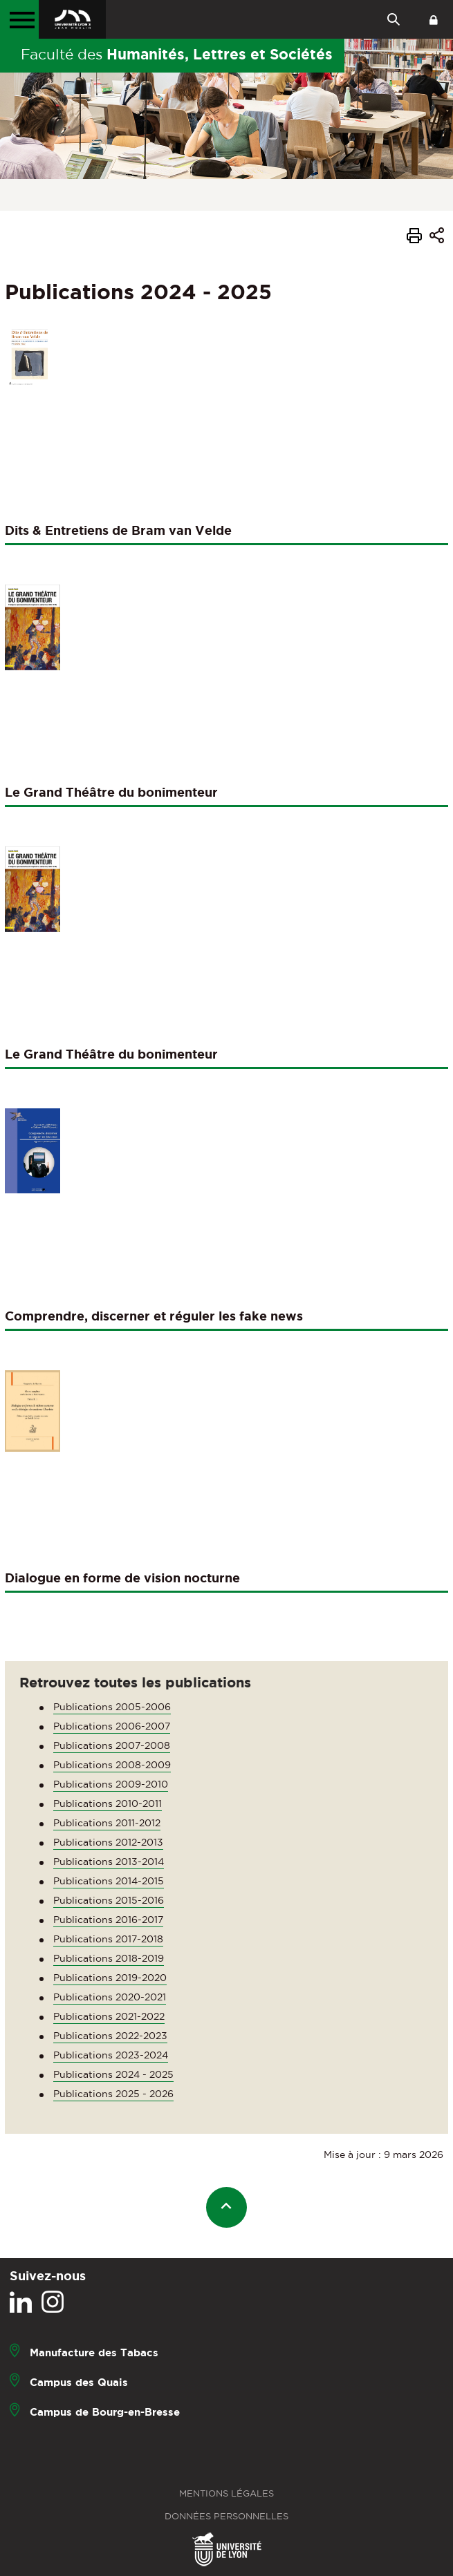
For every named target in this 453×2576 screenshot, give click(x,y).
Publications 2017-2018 (108, 1938)
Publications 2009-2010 (110, 1784)
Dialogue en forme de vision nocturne (122, 1577)
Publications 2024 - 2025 (113, 2074)
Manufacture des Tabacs (94, 2352)
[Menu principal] (19, 19)
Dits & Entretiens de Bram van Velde (118, 530)
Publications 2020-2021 (109, 1996)
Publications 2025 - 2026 (113, 2093)
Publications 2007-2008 (111, 1745)
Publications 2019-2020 (110, 1977)
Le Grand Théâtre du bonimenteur (111, 792)
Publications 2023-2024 (110, 2055)
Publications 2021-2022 (109, 2016)
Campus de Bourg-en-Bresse (105, 2412)
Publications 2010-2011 (107, 1803)
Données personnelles (226, 2516)
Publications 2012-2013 (108, 1842)
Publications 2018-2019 (108, 1958)
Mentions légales (226, 2493)
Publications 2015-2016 (108, 1900)
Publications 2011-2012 (106, 1822)
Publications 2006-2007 (111, 1726)
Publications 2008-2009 (112, 1764)
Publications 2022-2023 (110, 2035)
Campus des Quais (79, 2382)
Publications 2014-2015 (108, 1880)
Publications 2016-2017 (108, 1919)
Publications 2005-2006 (112, 1706)
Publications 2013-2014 (108, 1861)
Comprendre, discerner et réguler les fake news (154, 1316)
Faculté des (177, 54)
